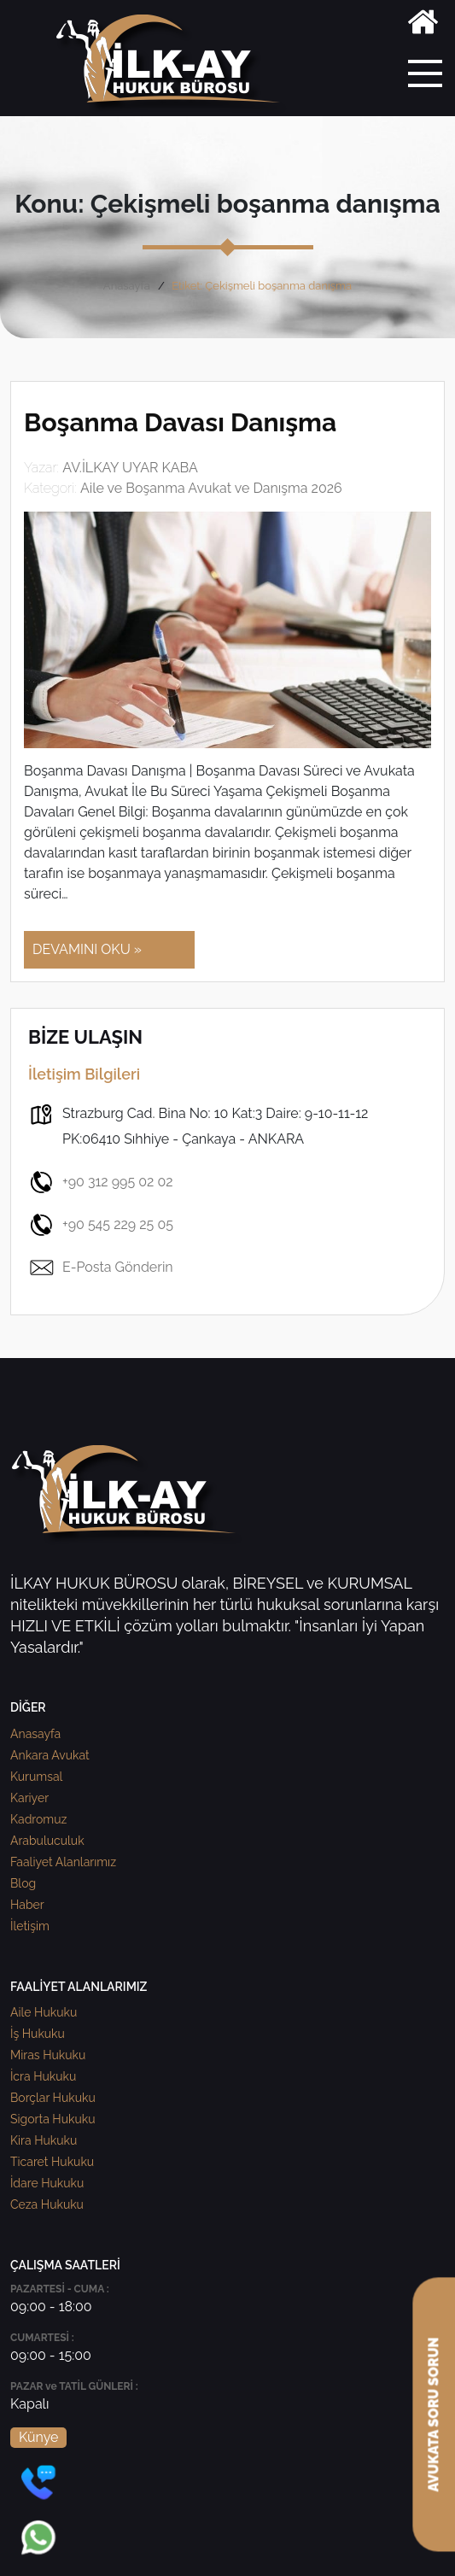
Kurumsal (36, 1776)
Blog (23, 1883)
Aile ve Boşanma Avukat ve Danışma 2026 (211, 488)
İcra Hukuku (43, 2076)
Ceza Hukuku (47, 2204)
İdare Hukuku (47, 2183)
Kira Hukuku (43, 2140)
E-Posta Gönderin (100, 1267)
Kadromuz (38, 1819)
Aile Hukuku (43, 2012)
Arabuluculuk (47, 1840)
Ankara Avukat (50, 1755)
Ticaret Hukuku (52, 2162)
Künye (38, 2437)
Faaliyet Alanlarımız (63, 1862)
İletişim (30, 1926)
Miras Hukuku (47, 2055)
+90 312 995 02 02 (100, 1182)
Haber (27, 1905)
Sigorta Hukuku (52, 2119)
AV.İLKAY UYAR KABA (130, 468)
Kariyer (29, 1798)
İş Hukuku (37, 2033)
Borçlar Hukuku (53, 2098)
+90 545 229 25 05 (100, 1225)
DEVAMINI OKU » (87, 949)
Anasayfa (126, 285)
